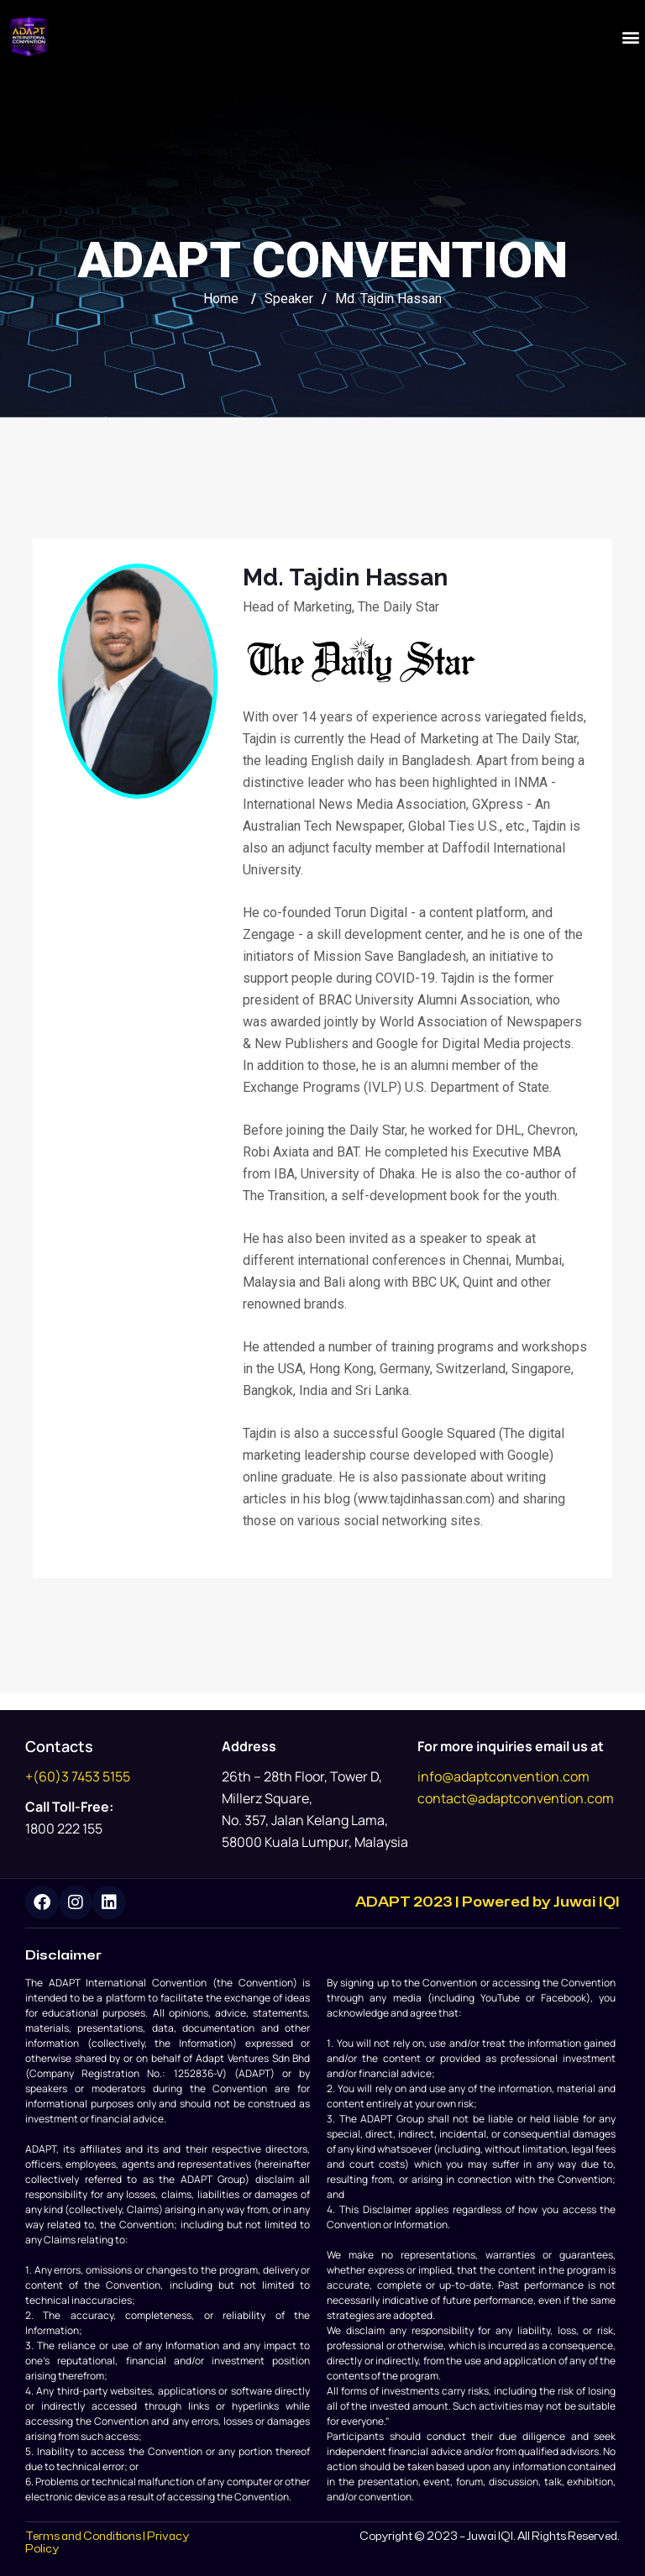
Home (221, 299)
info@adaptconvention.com (503, 1776)
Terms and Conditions (83, 2536)
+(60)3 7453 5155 (77, 1776)
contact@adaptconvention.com (515, 1798)
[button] (631, 36)
